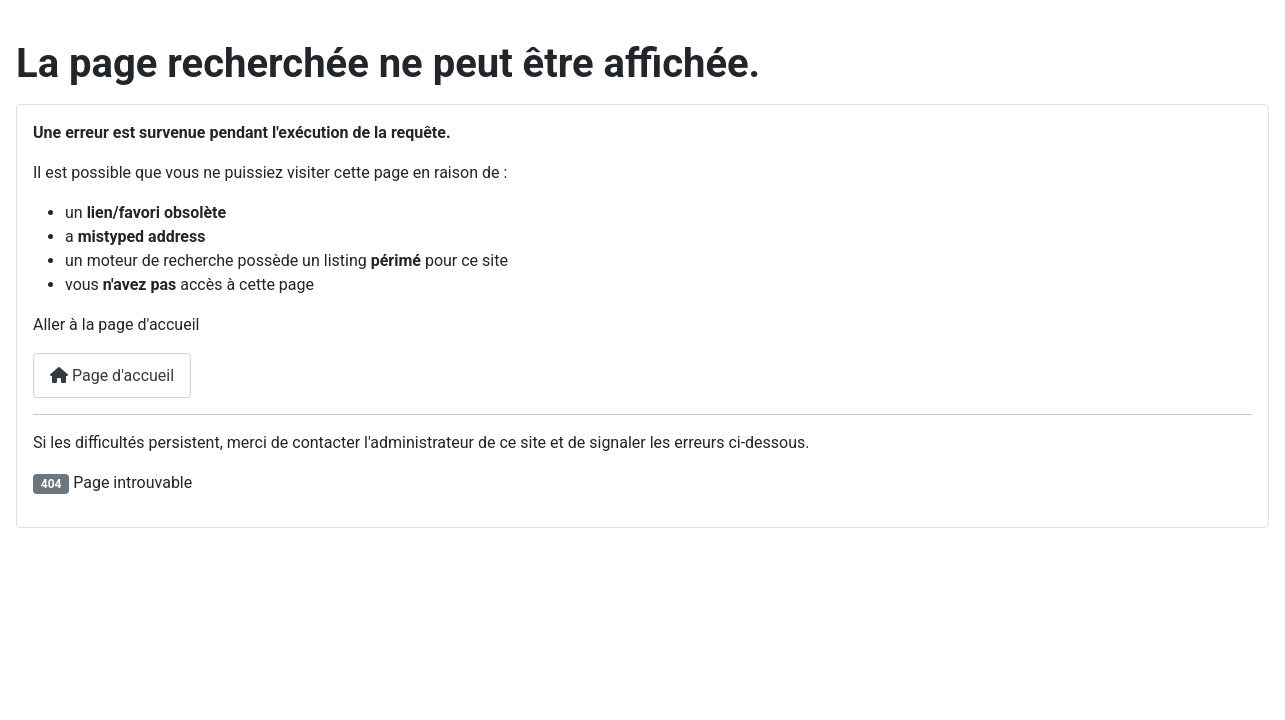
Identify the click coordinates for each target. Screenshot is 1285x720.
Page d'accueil (112, 375)
